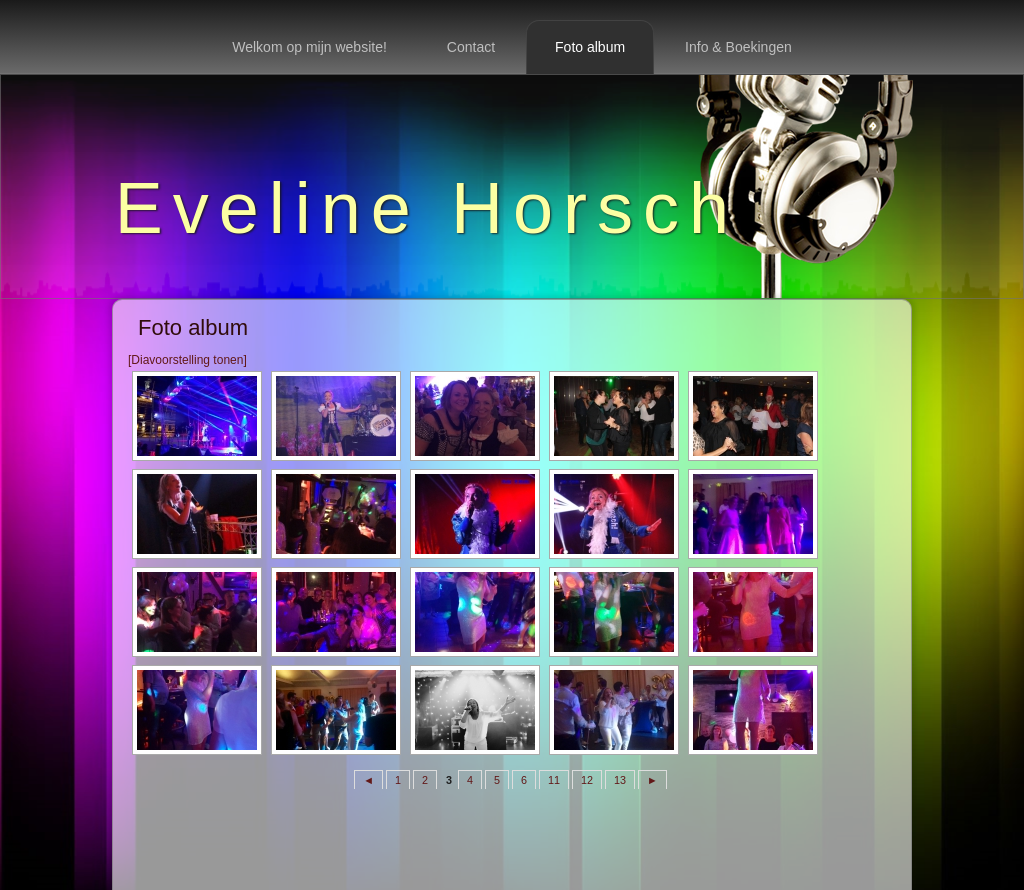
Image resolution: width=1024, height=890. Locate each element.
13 (620, 780)
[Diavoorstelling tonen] (187, 360)
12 (587, 780)
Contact (471, 47)
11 (554, 780)
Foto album (590, 47)
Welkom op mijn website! (309, 47)
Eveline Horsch (427, 208)
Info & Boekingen (738, 47)
